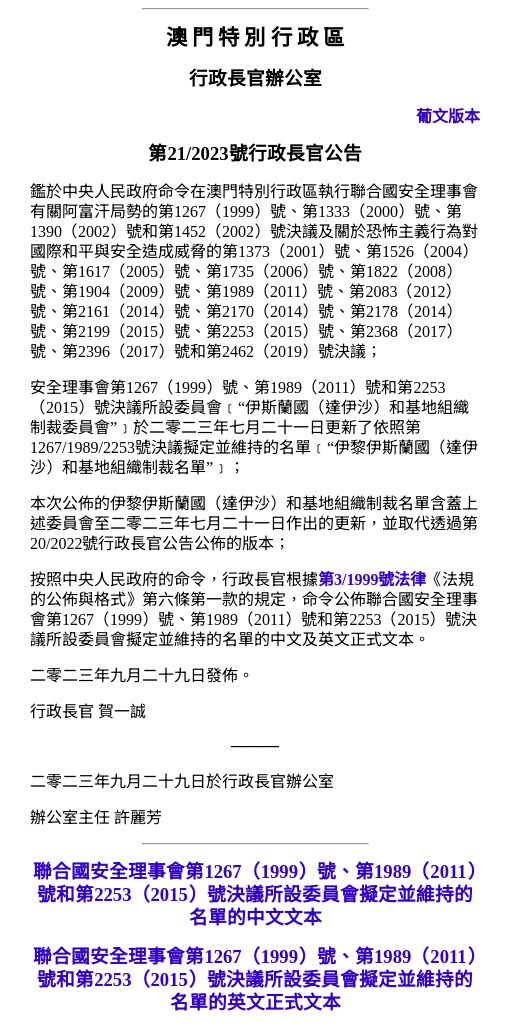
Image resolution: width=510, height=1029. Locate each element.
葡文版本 (448, 116)
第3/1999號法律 (372, 579)
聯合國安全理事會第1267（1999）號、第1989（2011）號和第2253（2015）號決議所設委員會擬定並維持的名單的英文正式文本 (254, 979)
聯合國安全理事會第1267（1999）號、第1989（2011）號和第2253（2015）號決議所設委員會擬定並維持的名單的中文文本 (254, 894)
